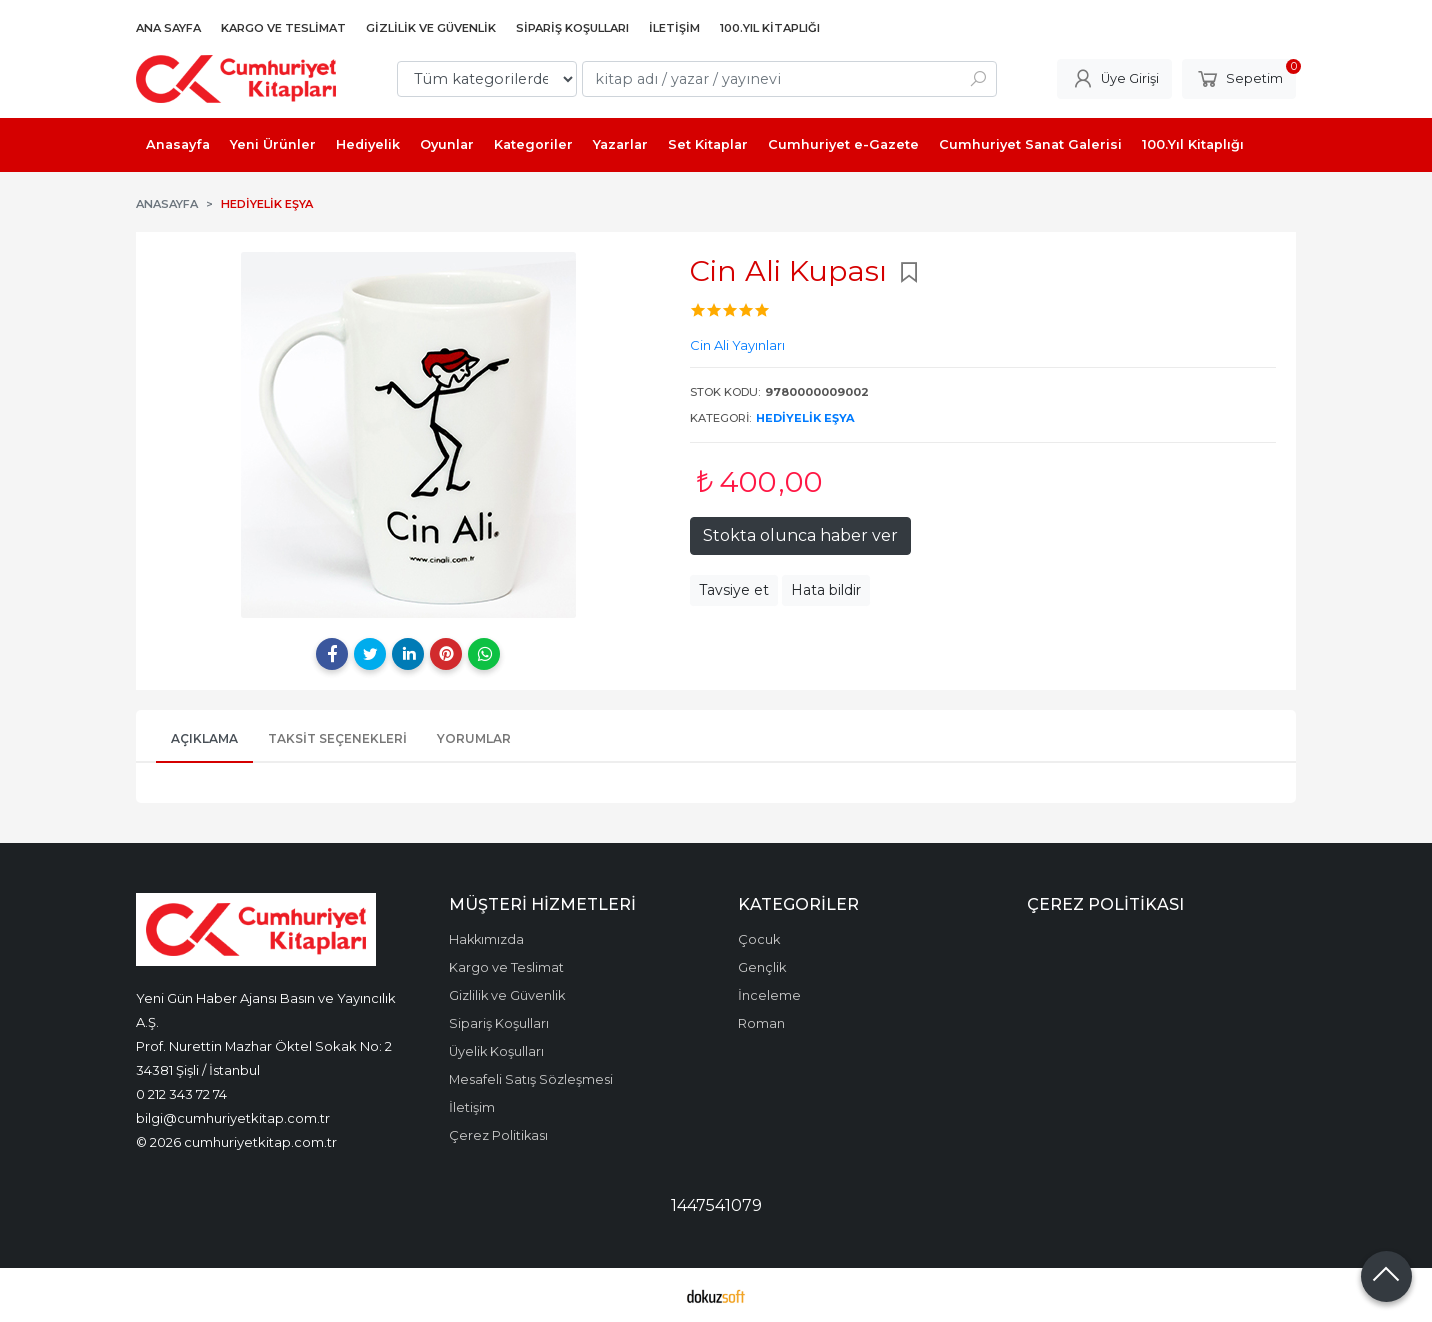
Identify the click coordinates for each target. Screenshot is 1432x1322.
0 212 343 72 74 (181, 1094)
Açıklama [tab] (204, 738)
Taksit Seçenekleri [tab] (337, 738)
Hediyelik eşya (805, 418)
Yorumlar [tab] (474, 738)
